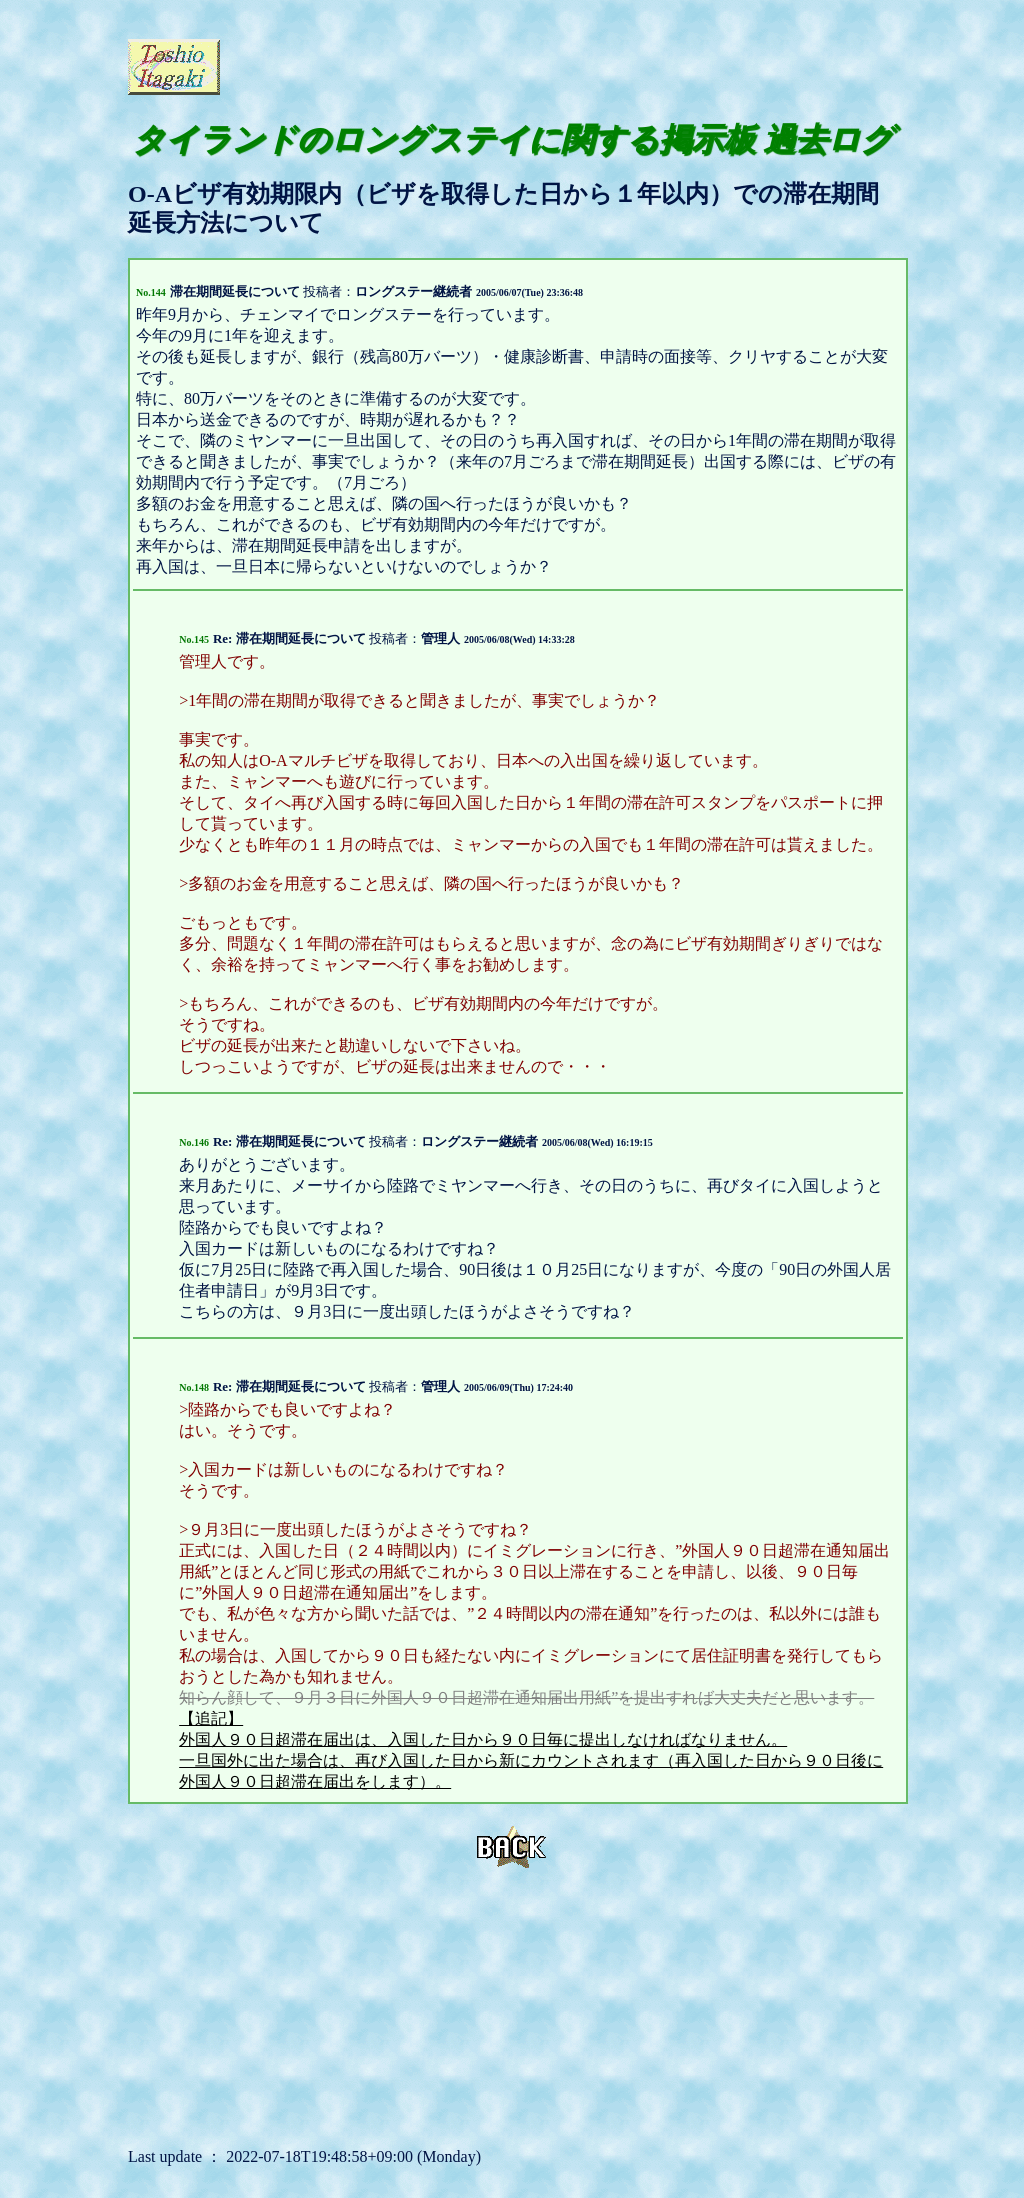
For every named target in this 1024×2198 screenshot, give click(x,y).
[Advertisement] (458, 65)
